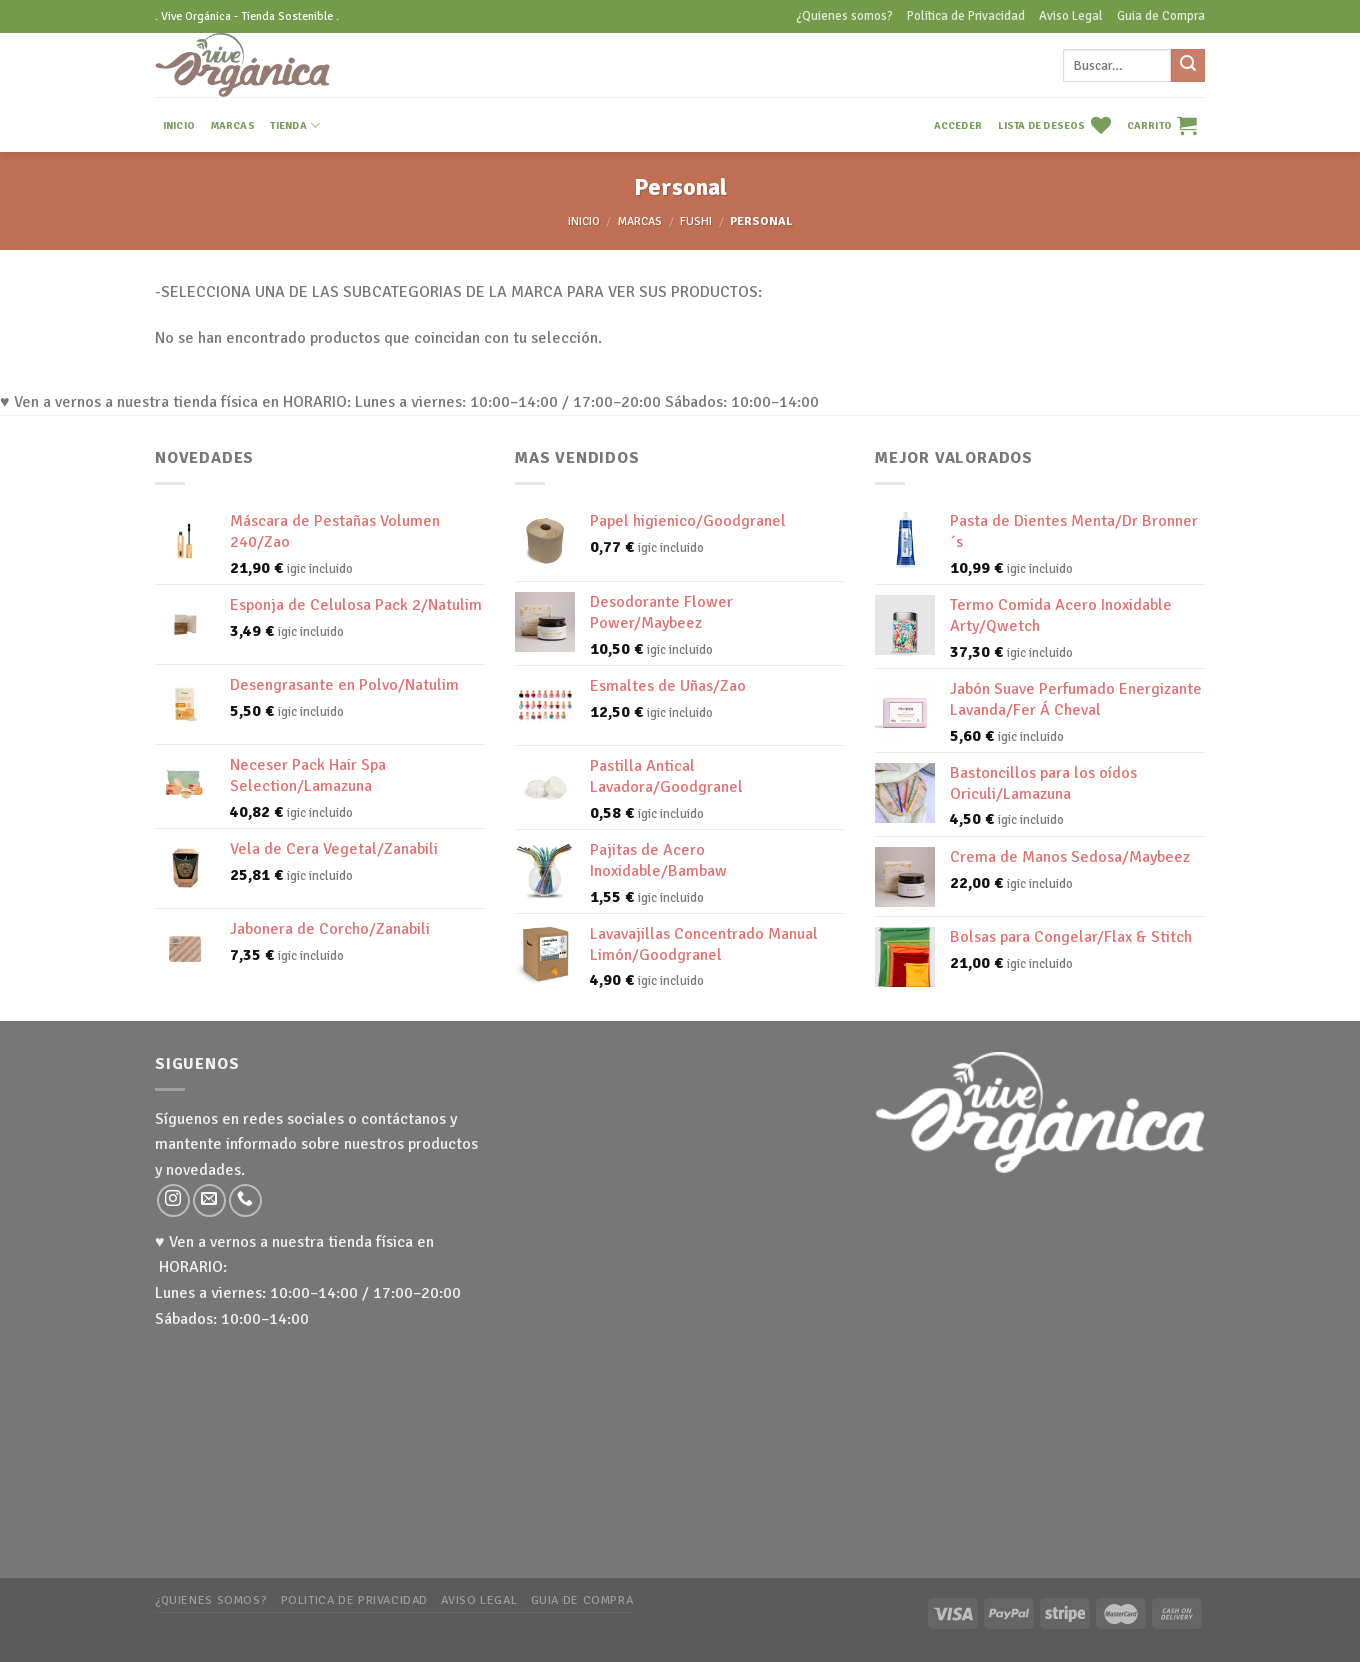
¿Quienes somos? (844, 16)
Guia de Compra (1161, 16)
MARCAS (233, 125)
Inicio (584, 221)
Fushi (696, 221)
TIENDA (295, 125)
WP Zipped (233, 1626)
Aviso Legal (1071, 16)
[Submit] (1188, 66)
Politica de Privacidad (966, 16)
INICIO (179, 125)
